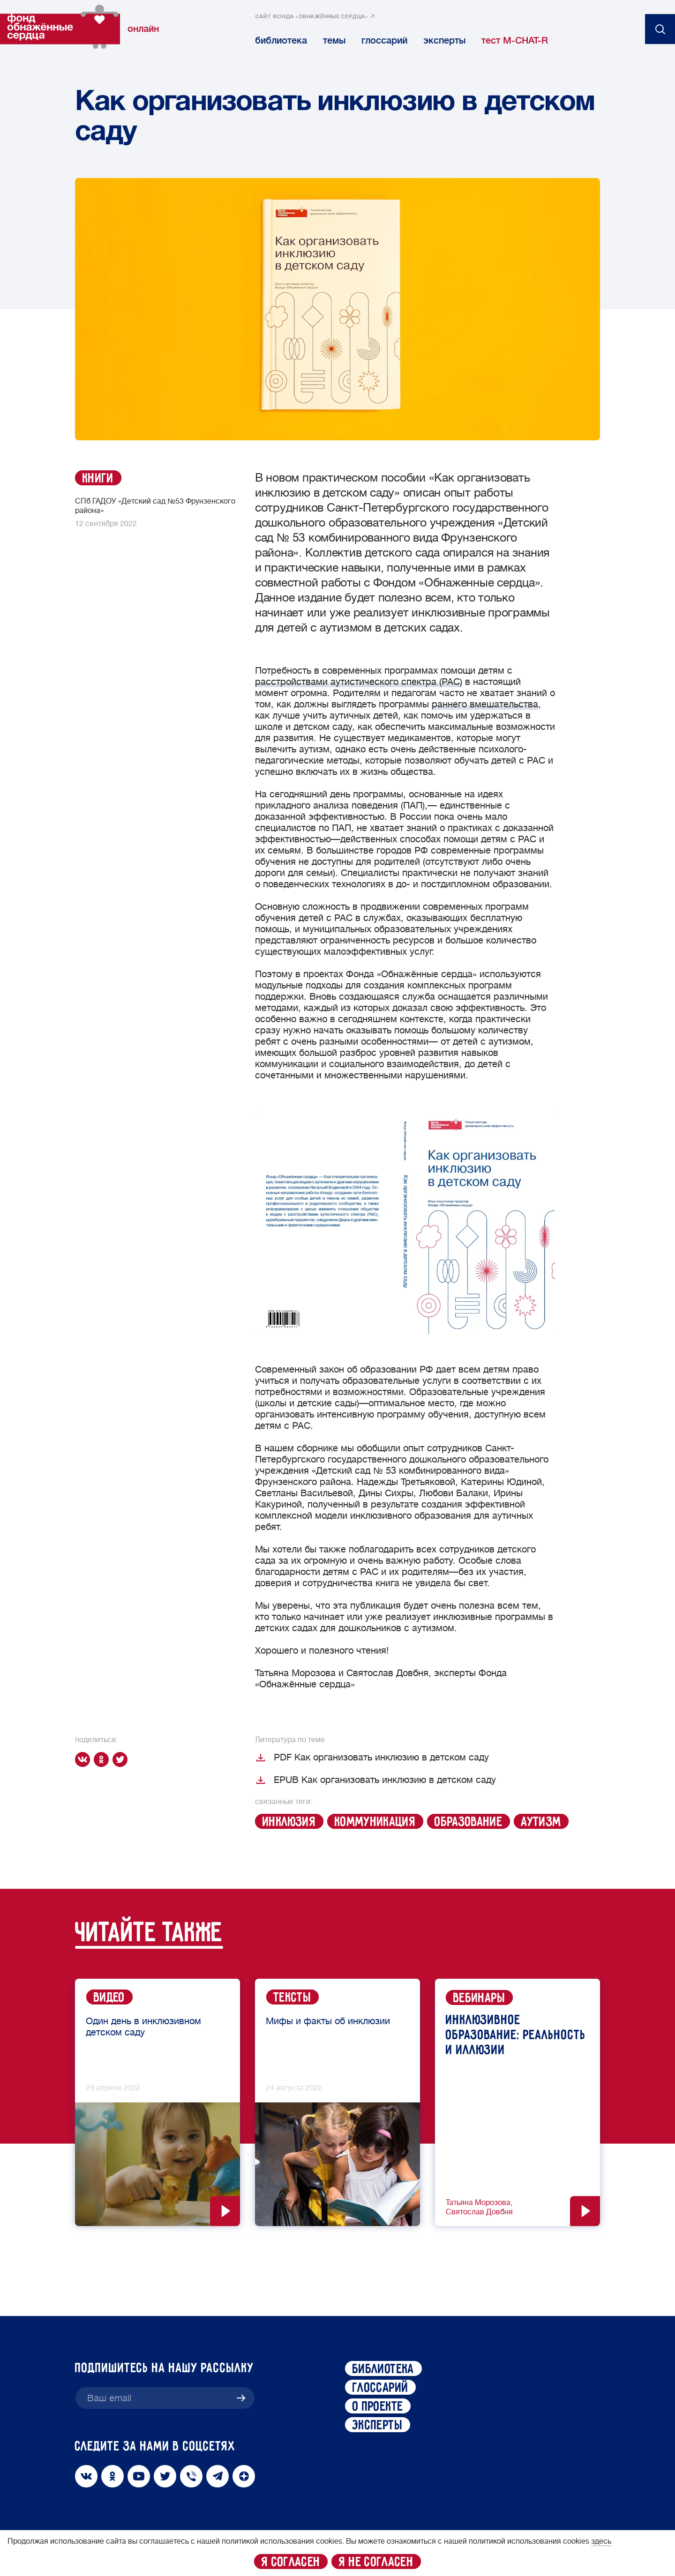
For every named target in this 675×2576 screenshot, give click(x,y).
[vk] (84, 1759)
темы (334, 40)
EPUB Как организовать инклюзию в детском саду (375, 1780)
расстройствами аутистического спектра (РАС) (358, 681)
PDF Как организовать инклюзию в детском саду (372, 1757)
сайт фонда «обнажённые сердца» (311, 17)
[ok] (103, 1759)
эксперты (444, 40)
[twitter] (121, 1759)
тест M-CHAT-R (514, 40)
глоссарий (384, 40)
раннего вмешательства (485, 704)
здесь (601, 2541)
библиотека (281, 40)
